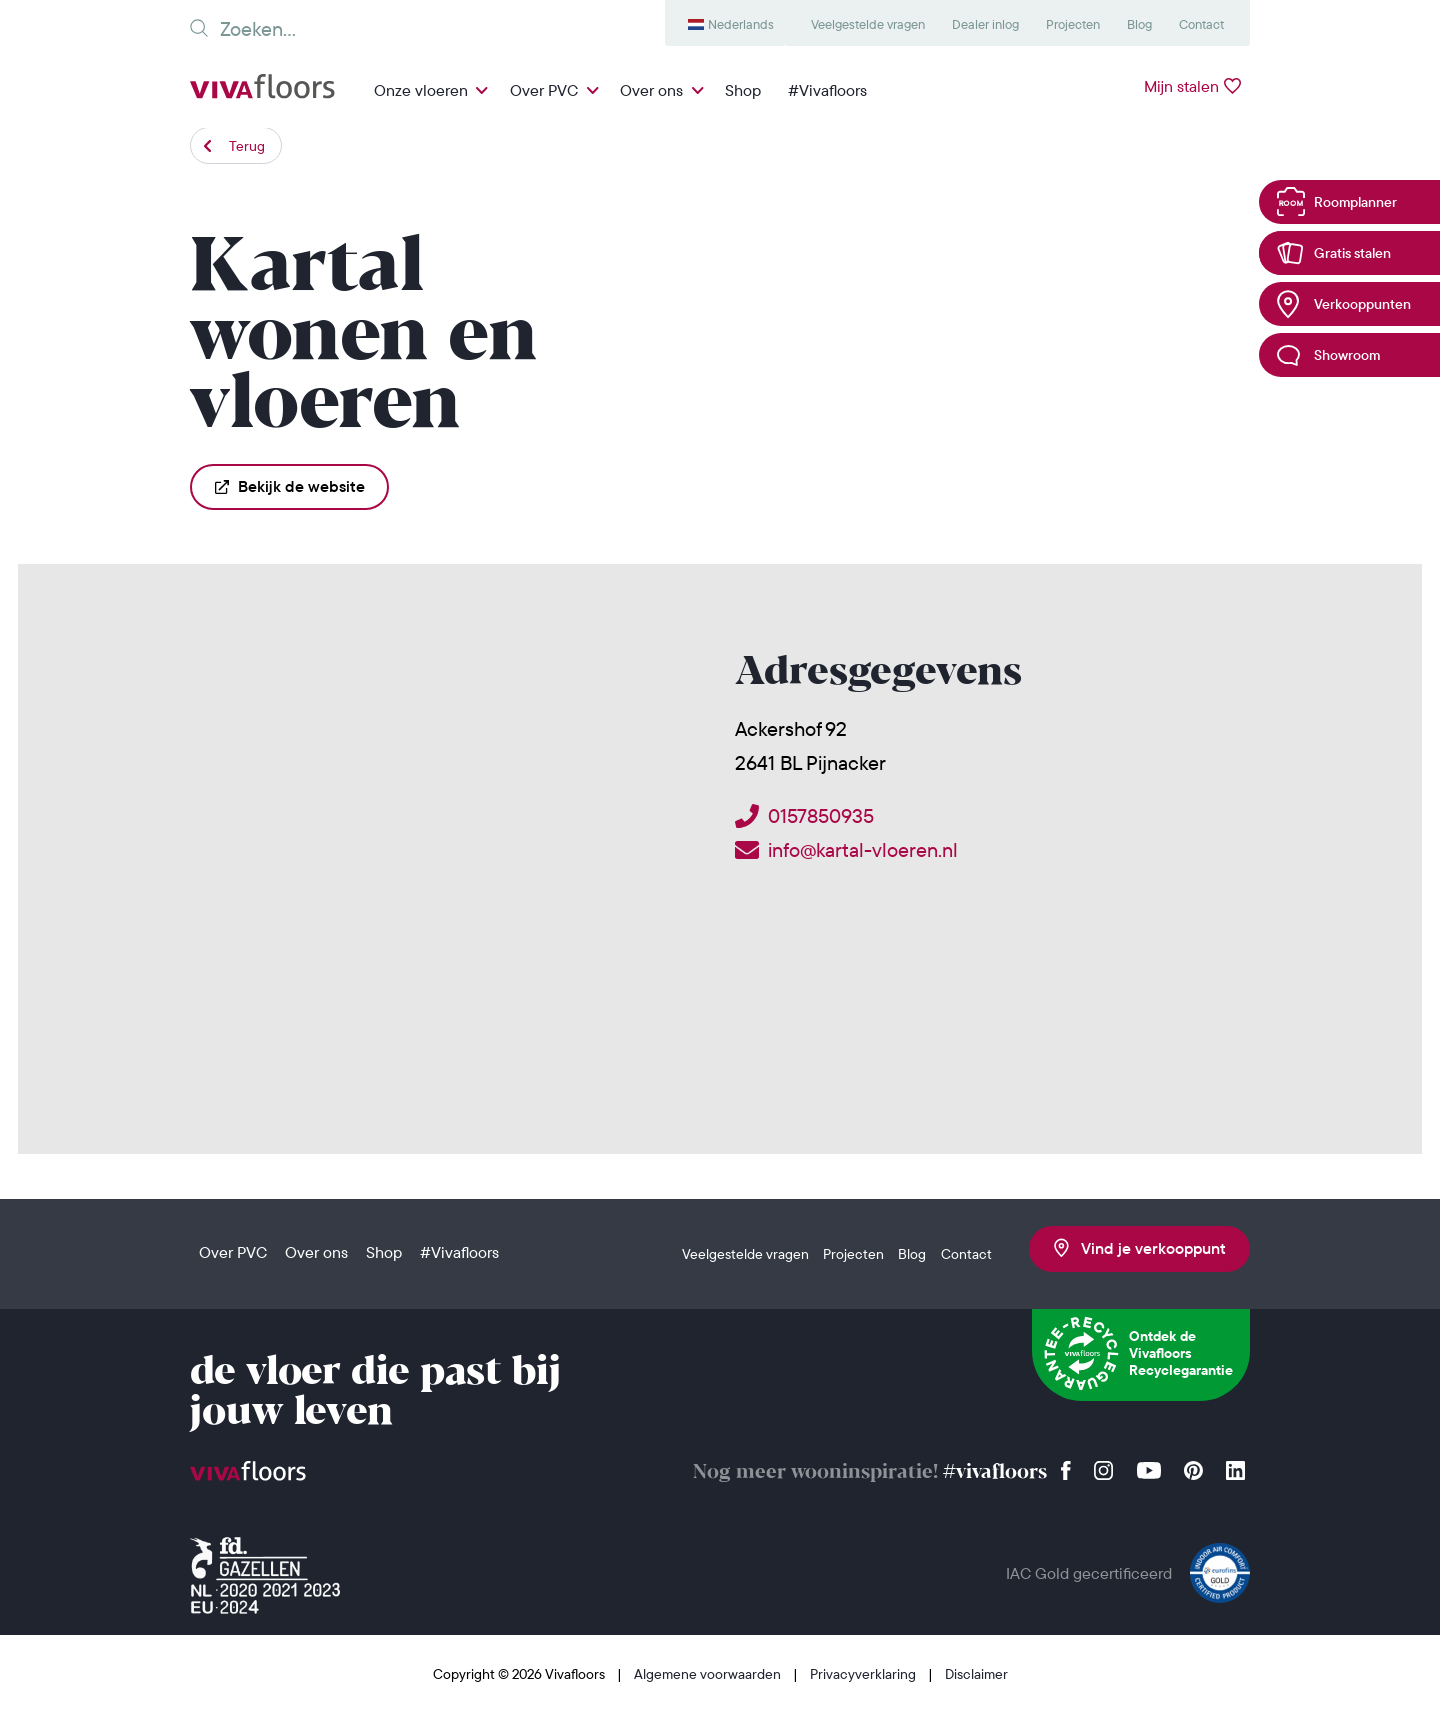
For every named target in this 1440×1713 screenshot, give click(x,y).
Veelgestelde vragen (868, 24)
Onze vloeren (421, 90)
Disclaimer (976, 1674)
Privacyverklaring (864, 1674)
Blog (1139, 24)
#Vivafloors (827, 90)
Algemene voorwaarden (709, 1674)
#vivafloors (995, 1472)
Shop (743, 90)
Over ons (651, 90)
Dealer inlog (985, 24)
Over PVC (544, 90)
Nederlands (741, 24)
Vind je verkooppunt (1140, 1248)
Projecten (1073, 24)
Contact (1201, 24)
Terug (247, 146)
